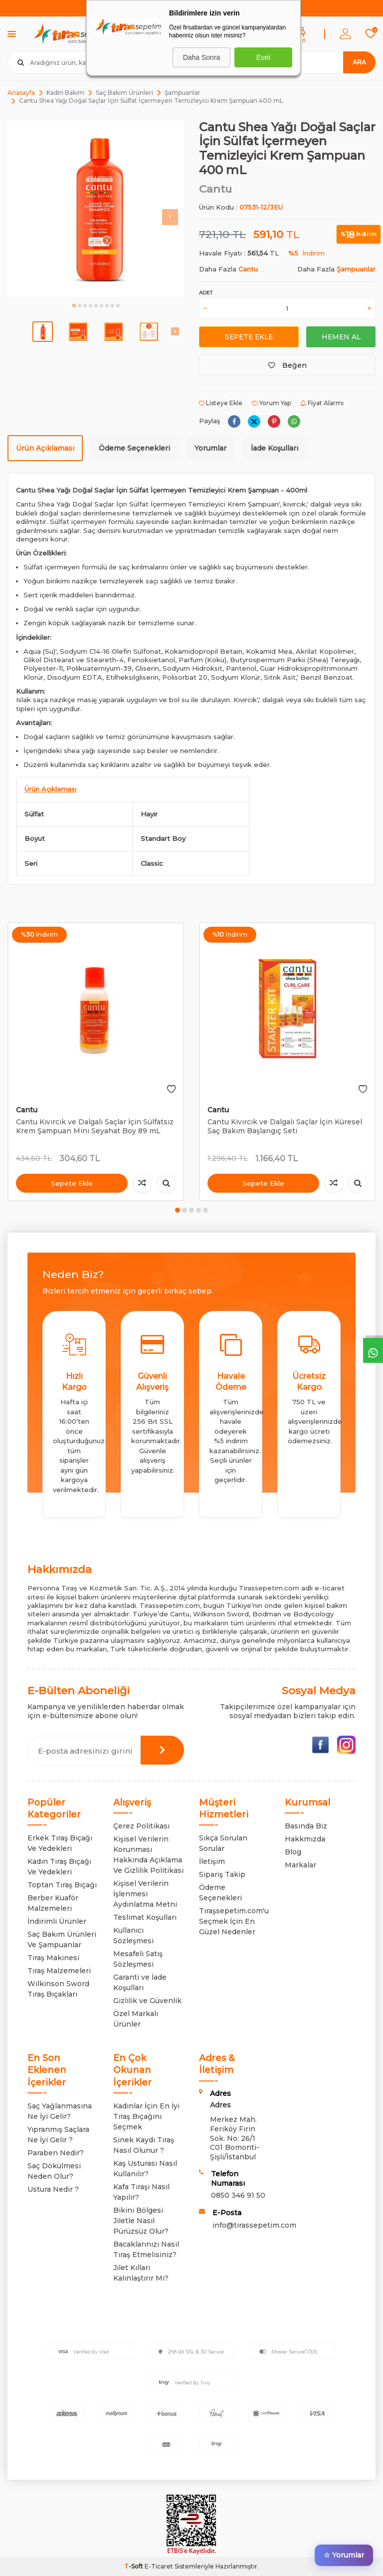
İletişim (212, 1861)
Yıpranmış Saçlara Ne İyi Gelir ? (58, 2134)
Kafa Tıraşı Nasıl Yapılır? (141, 2192)
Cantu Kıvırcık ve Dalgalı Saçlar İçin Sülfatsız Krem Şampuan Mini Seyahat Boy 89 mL (95, 1126)
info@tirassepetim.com (254, 2225)
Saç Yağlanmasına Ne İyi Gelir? (59, 2111)
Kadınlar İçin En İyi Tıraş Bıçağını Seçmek (146, 2116)
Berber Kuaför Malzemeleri (52, 1903)
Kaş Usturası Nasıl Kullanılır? (145, 2168)
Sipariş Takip (222, 1874)
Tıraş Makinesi (53, 1957)
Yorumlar (210, 448)
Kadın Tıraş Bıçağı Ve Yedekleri (59, 1866)
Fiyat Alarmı (322, 403)
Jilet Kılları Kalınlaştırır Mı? (141, 2273)
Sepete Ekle (249, 336)
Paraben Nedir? (55, 2152)
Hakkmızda (305, 1838)
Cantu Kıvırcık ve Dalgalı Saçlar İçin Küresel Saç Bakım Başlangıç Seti (284, 1126)
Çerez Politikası (141, 1825)
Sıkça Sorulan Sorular (223, 1843)
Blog (293, 1851)
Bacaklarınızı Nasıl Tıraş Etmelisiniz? (146, 2249)
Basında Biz (306, 1825)
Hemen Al (341, 336)
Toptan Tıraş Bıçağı (62, 1884)
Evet (263, 57)
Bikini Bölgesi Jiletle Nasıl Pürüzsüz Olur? (141, 2221)
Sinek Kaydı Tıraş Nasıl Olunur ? (143, 2145)
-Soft (134, 2566)
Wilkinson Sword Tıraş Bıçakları (58, 1989)
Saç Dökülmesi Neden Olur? (54, 2171)
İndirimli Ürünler (56, 1921)
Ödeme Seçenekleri (134, 448)
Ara (359, 62)
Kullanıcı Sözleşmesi (133, 1935)
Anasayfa (21, 92)
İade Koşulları (274, 448)
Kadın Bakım (65, 92)
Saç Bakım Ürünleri (124, 92)
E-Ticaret (159, 2566)
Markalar (300, 1864)
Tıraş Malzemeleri (59, 1970)
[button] (74, 305)
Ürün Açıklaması (45, 448)
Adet (205, 292)
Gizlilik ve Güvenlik (147, 2000)
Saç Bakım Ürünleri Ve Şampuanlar (61, 1939)
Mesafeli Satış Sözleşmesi (138, 1959)
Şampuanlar (182, 92)
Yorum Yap (271, 403)
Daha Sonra (201, 57)
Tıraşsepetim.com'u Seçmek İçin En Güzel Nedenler (234, 1921)
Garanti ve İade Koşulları (140, 1982)
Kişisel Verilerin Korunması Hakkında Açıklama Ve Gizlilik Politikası (148, 1854)
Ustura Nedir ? (53, 2189)
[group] (95, 208)
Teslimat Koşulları (145, 1917)
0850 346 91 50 (238, 2195)
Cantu (215, 189)
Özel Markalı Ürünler (135, 2019)
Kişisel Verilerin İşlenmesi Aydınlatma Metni (145, 1894)
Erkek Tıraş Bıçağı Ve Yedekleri (59, 1843)
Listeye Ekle (220, 403)
